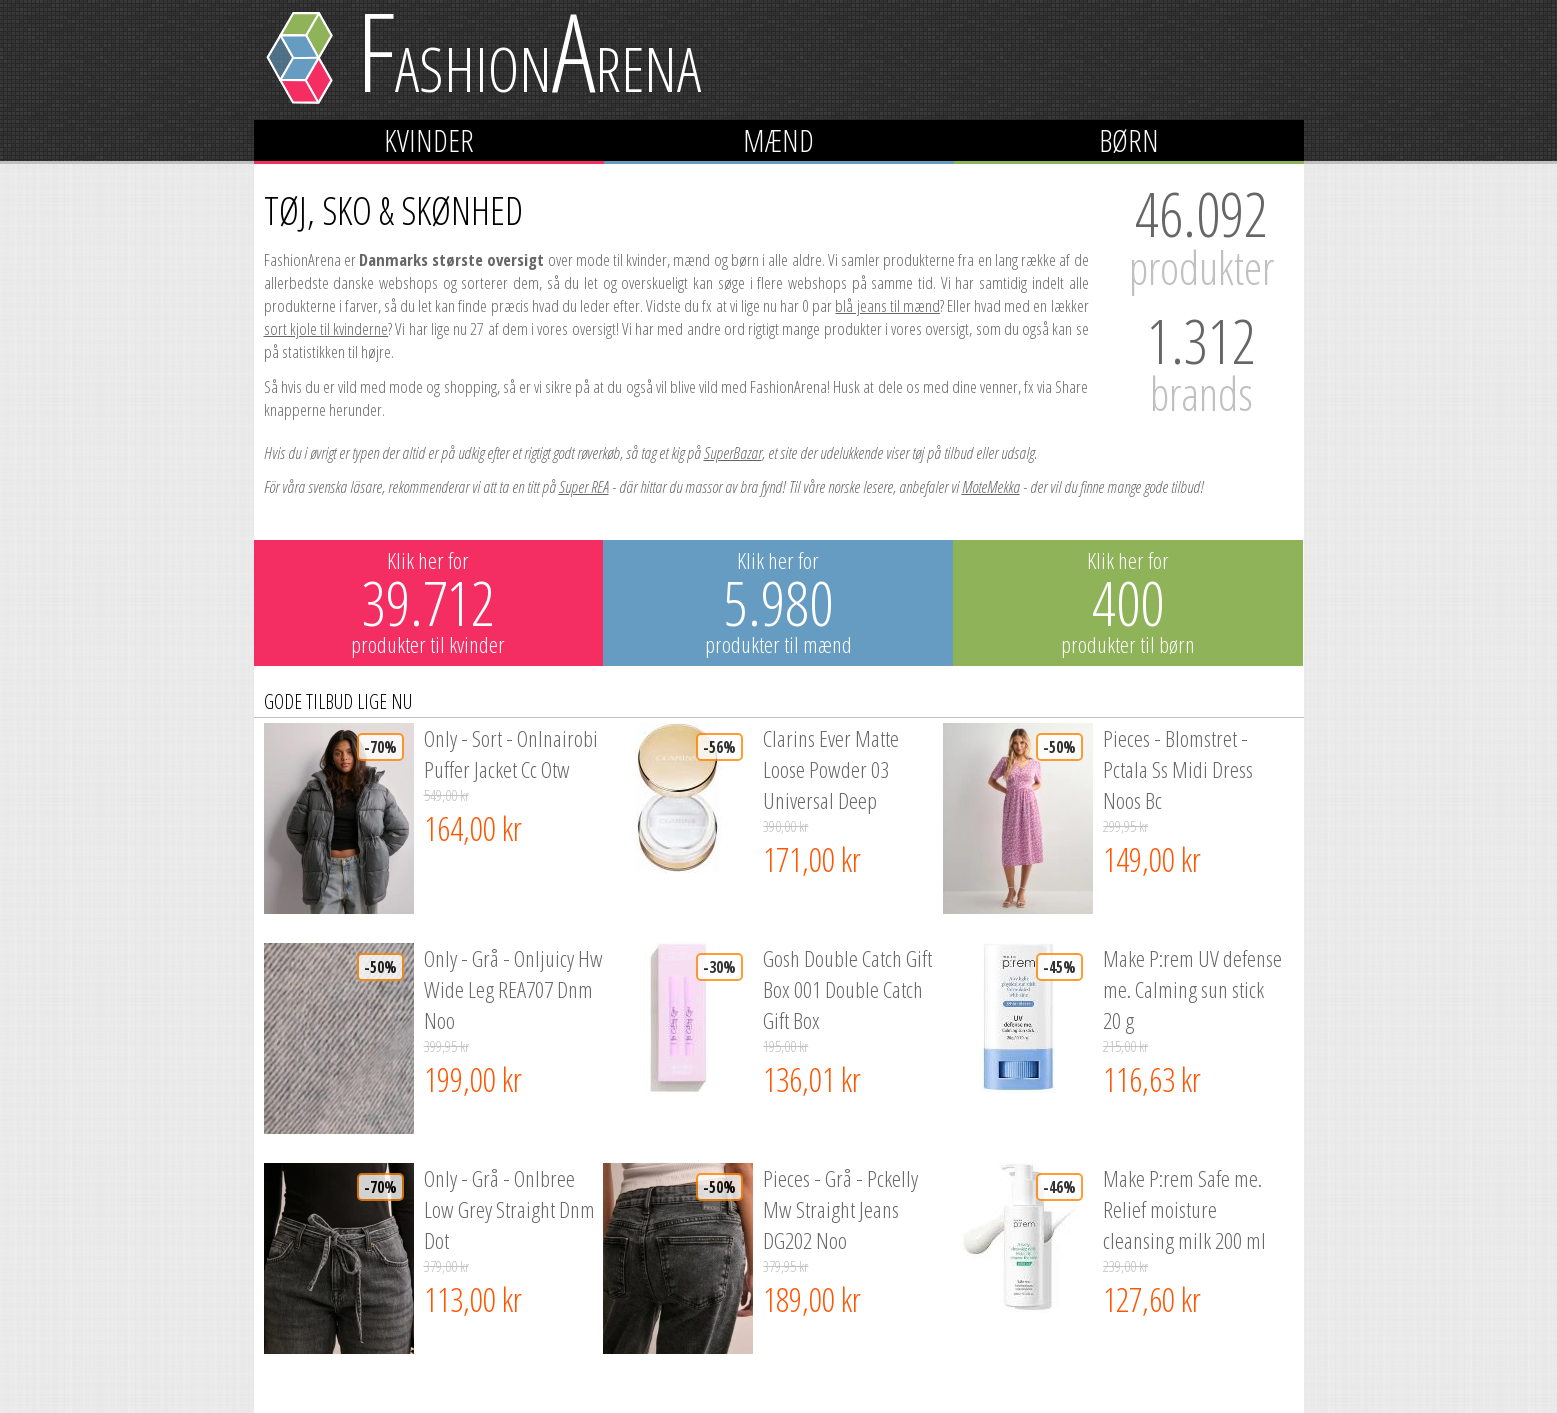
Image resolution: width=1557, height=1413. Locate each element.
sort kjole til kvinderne (326, 328)
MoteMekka (991, 486)
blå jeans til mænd (887, 305)
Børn (1129, 140)
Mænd (778, 140)
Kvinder (429, 140)
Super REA (584, 486)
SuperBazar (733, 452)
